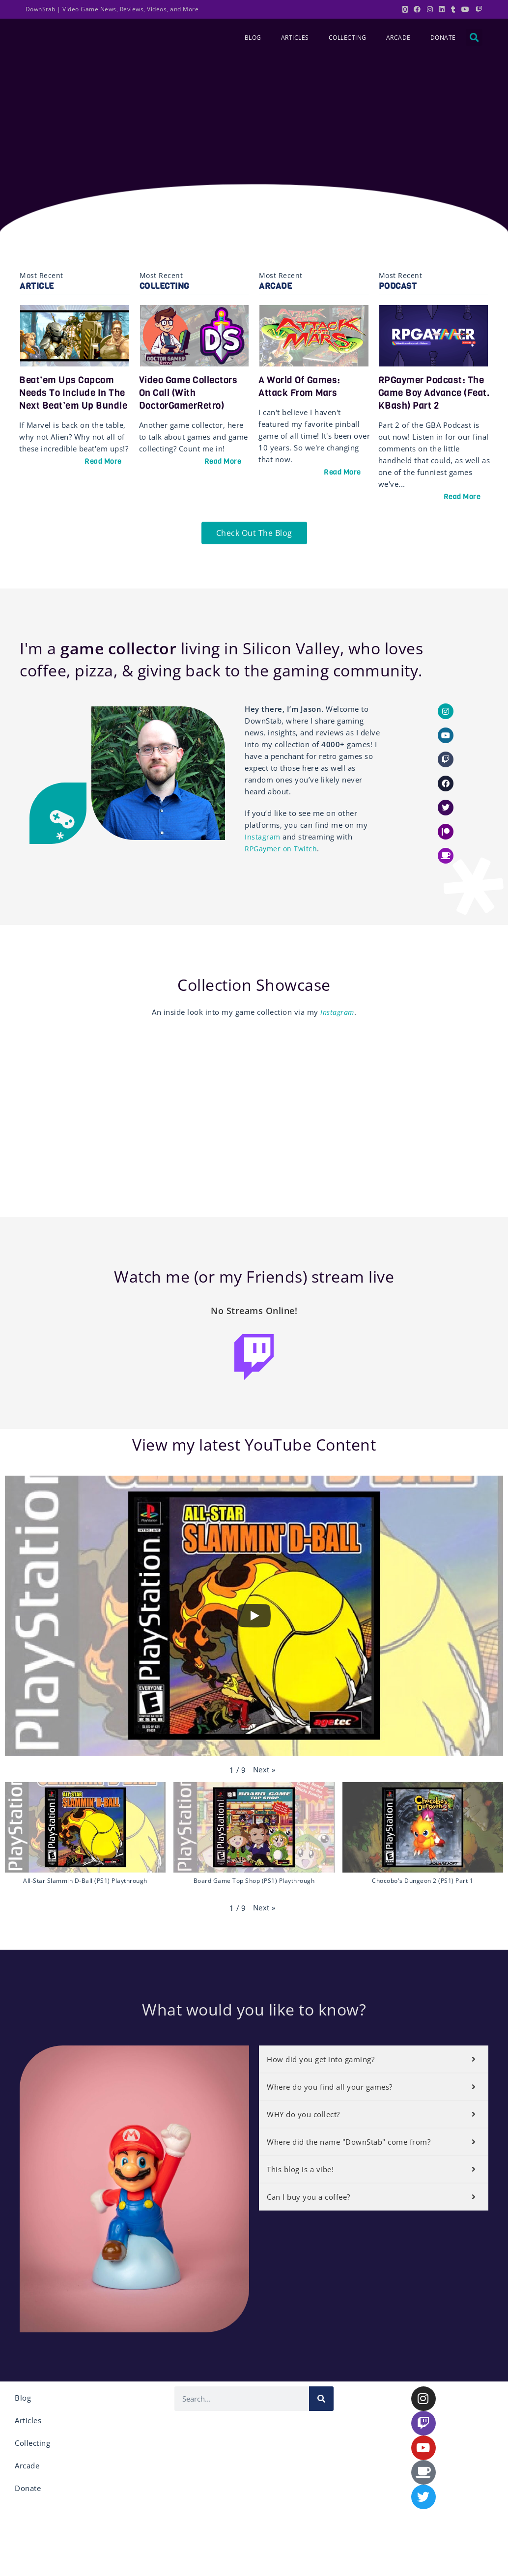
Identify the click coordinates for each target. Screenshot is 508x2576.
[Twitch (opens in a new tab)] (478, 9)
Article (37, 286)
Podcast (398, 286)
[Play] (254, 1621)
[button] (474, 37)
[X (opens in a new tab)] (405, 9)
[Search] (321, 2404)
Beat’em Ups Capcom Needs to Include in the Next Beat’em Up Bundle (74, 398)
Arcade (398, 37)
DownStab (41, 9)
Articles (295, 37)
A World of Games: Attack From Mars (302, 386)
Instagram (263, 839)
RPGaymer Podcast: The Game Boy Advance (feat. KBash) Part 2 (432, 392)
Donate (443, 37)
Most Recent (42, 275)
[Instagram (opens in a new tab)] (430, 9)
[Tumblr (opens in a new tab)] (453, 9)
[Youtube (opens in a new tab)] (465, 9)
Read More (103, 474)
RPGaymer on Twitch (282, 851)
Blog (253, 37)
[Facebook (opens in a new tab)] (417, 9)
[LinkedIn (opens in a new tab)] (442, 9)
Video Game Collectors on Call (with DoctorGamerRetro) (192, 392)
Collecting (348, 37)
